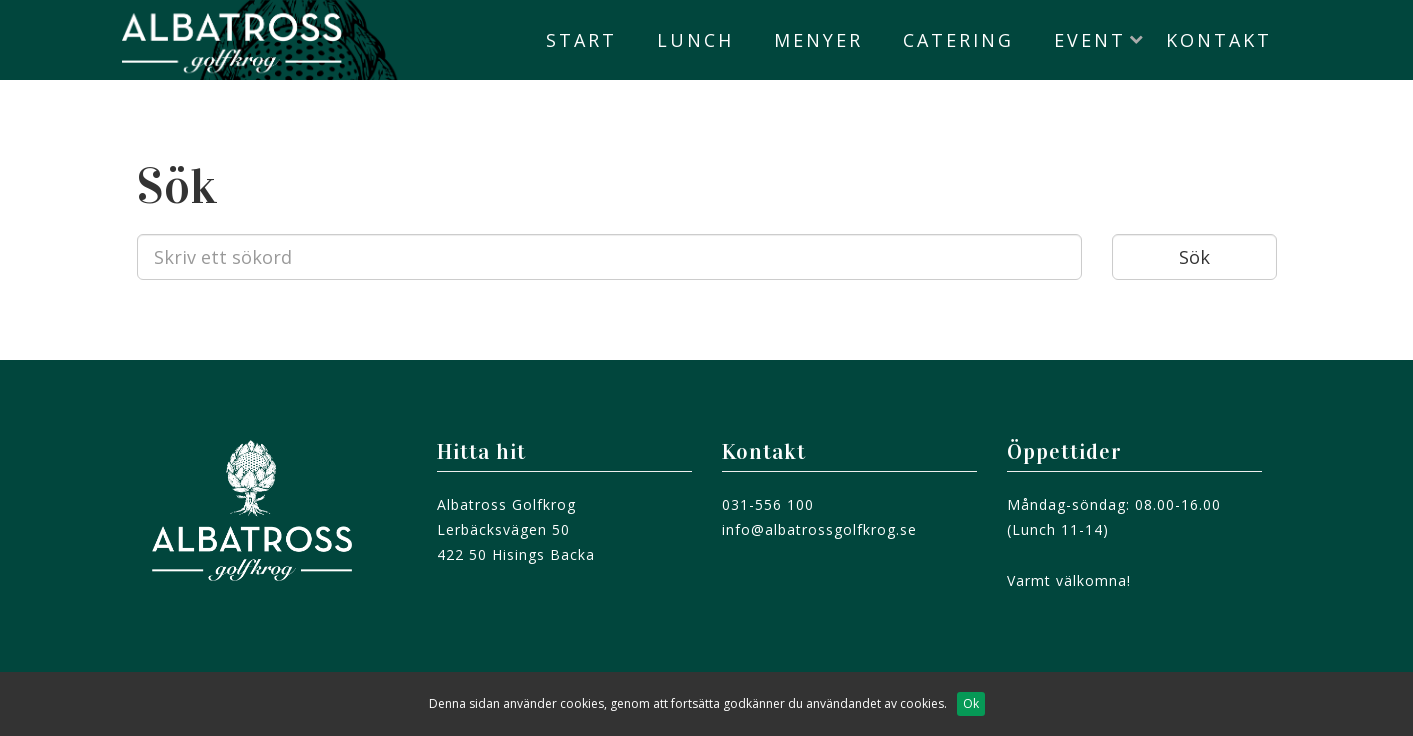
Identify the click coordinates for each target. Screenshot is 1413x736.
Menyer (818, 40)
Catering (958, 40)
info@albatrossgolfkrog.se (819, 529)
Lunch (695, 40)
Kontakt (1219, 40)
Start (581, 40)
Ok (971, 703)
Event (1090, 40)
